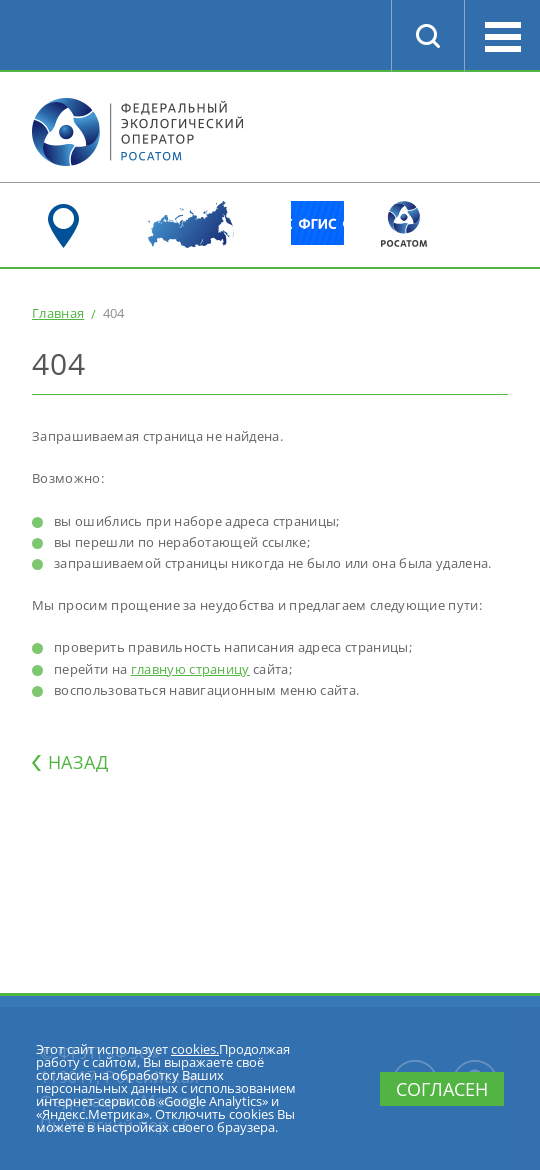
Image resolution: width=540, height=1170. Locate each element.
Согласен (442, 1089)
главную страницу (190, 669)
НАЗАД (78, 762)
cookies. (195, 1049)
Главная (58, 313)
